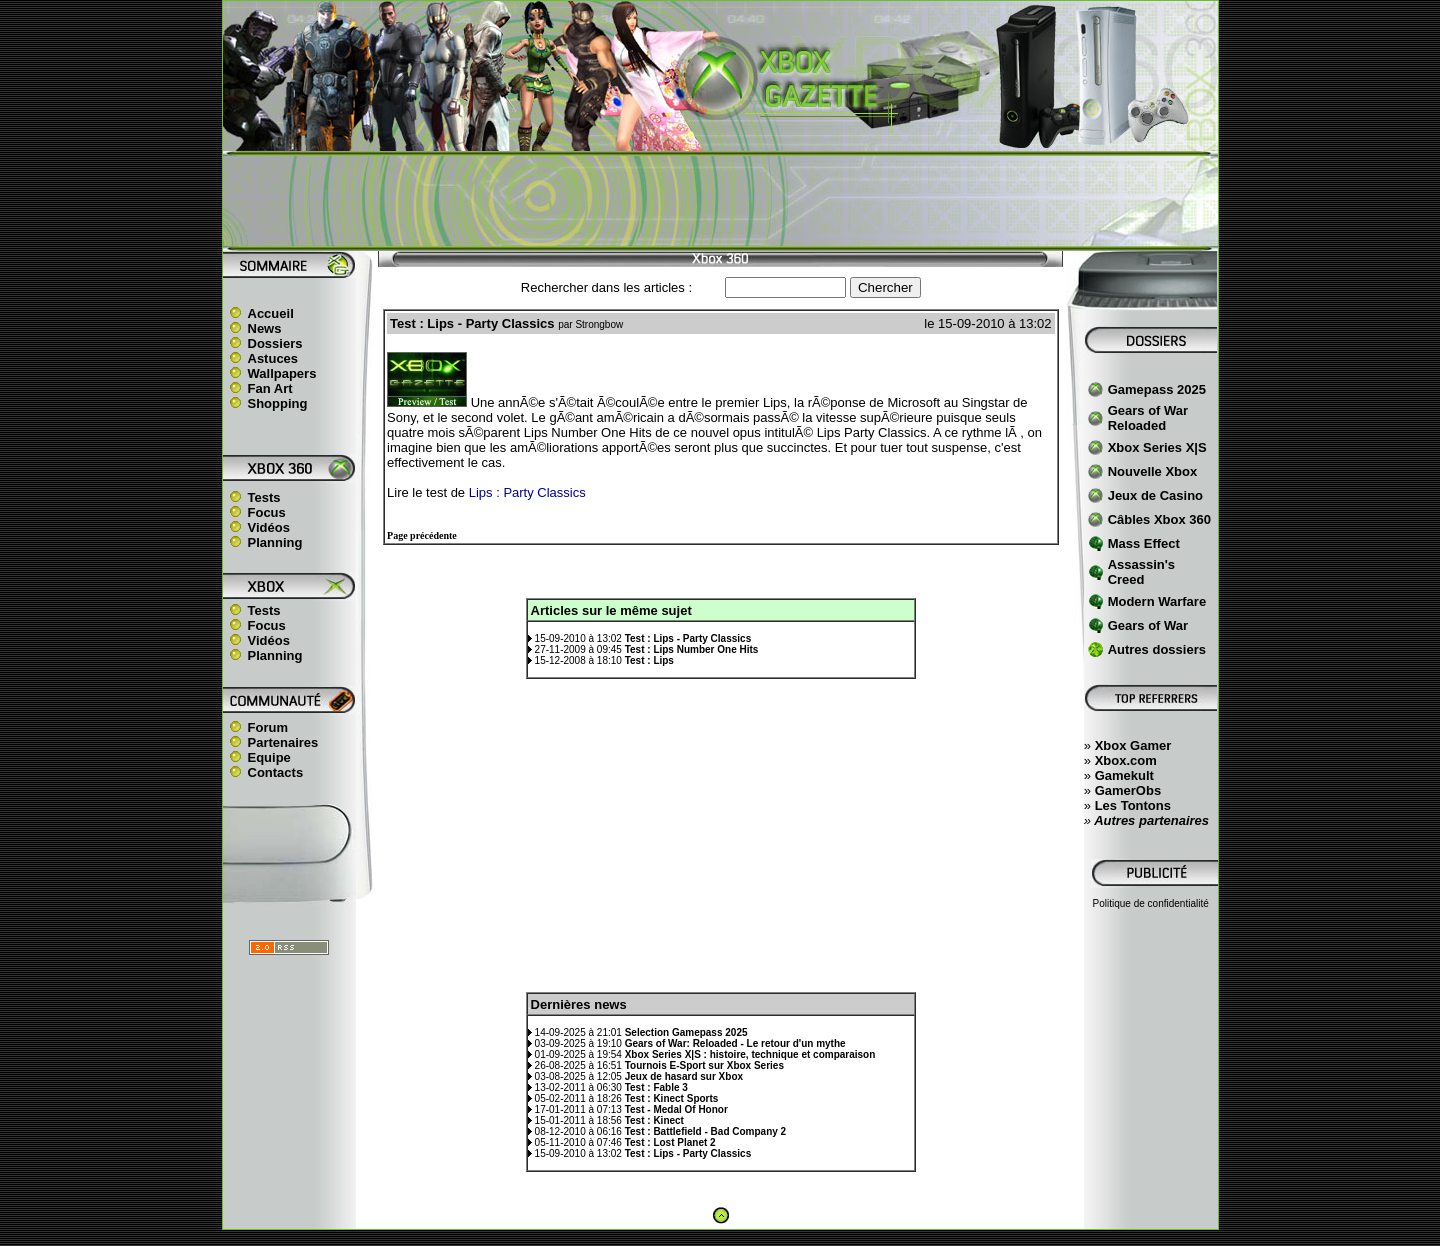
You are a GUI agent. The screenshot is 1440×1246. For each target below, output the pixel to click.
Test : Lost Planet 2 (670, 1142)
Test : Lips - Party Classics (688, 638)
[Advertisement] (720, 201)
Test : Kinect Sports (672, 1098)
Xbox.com (1126, 760)
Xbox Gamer (1133, 745)
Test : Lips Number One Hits (692, 649)
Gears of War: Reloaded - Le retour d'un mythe (735, 1043)
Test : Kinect (654, 1120)
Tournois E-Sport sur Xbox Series (704, 1065)
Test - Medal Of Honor (676, 1109)
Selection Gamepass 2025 (686, 1032)
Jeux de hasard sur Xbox (684, 1076)
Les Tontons (1133, 805)
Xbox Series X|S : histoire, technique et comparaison (750, 1054)
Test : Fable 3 (656, 1087)
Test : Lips (649, 660)
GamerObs (1128, 790)
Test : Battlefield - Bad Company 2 (706, 1131)
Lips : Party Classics (527, 492)
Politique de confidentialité (1151, 903)
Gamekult (1124, 775)
